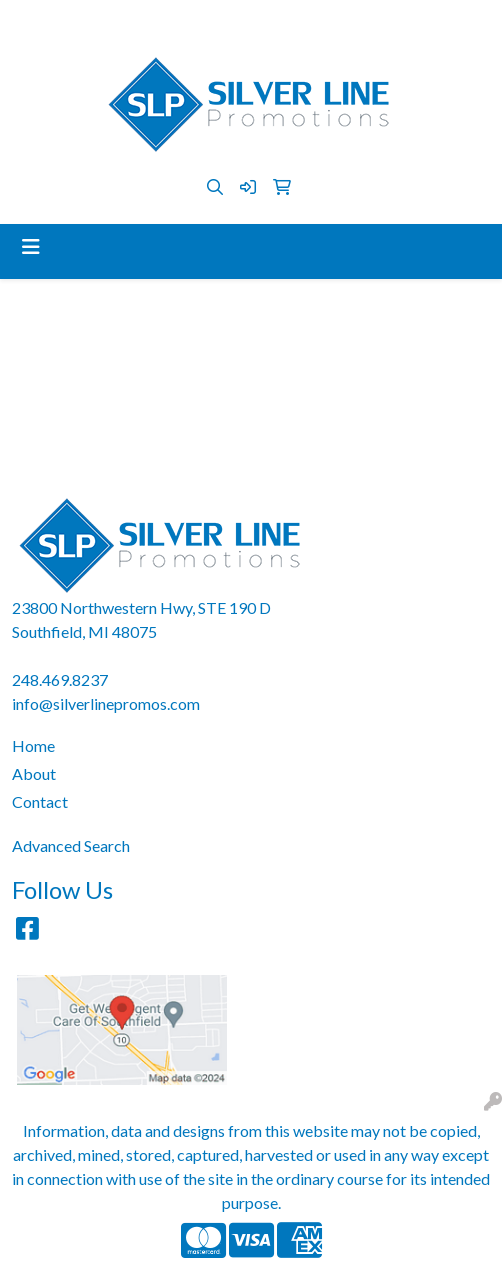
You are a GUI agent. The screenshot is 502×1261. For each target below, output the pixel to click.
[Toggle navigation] (31, 246)
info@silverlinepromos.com (301, 21)
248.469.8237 (146, 21)
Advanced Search (71, 845)
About (34, 773)
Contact (40, 801)
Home (33, 745)
